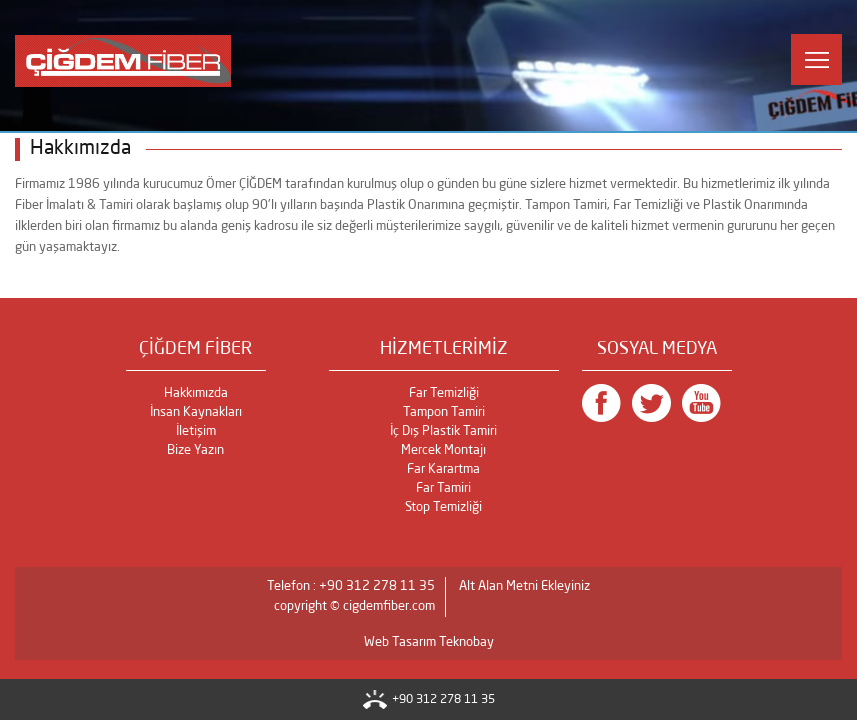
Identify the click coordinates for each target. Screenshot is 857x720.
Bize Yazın (195, 450)
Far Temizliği (444, 393)
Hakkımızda (196, 393)
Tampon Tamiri (444, 412)
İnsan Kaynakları (196, 412)
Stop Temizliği (443, 507)
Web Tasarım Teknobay (429, 642)
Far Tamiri (443, 488)
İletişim (196, 431)
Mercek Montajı (443, 450)
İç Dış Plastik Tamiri (443, 431)
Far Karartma (443, 469)
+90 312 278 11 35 (443, 700)
